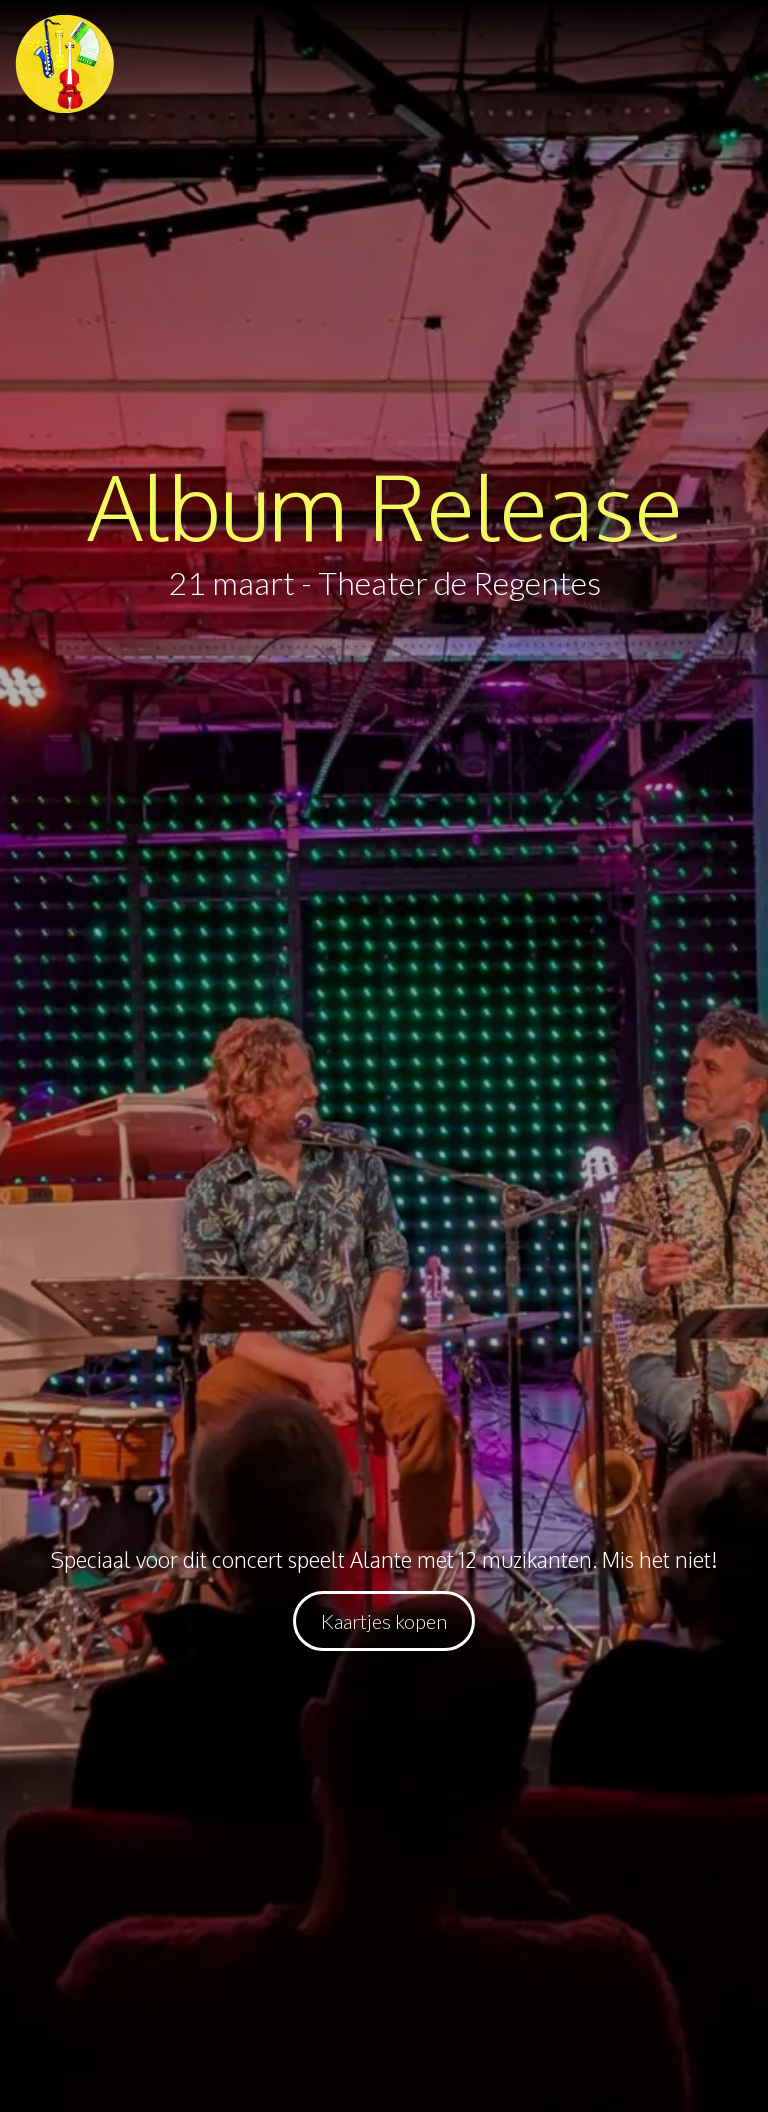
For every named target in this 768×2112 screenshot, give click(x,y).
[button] (65, 64)
